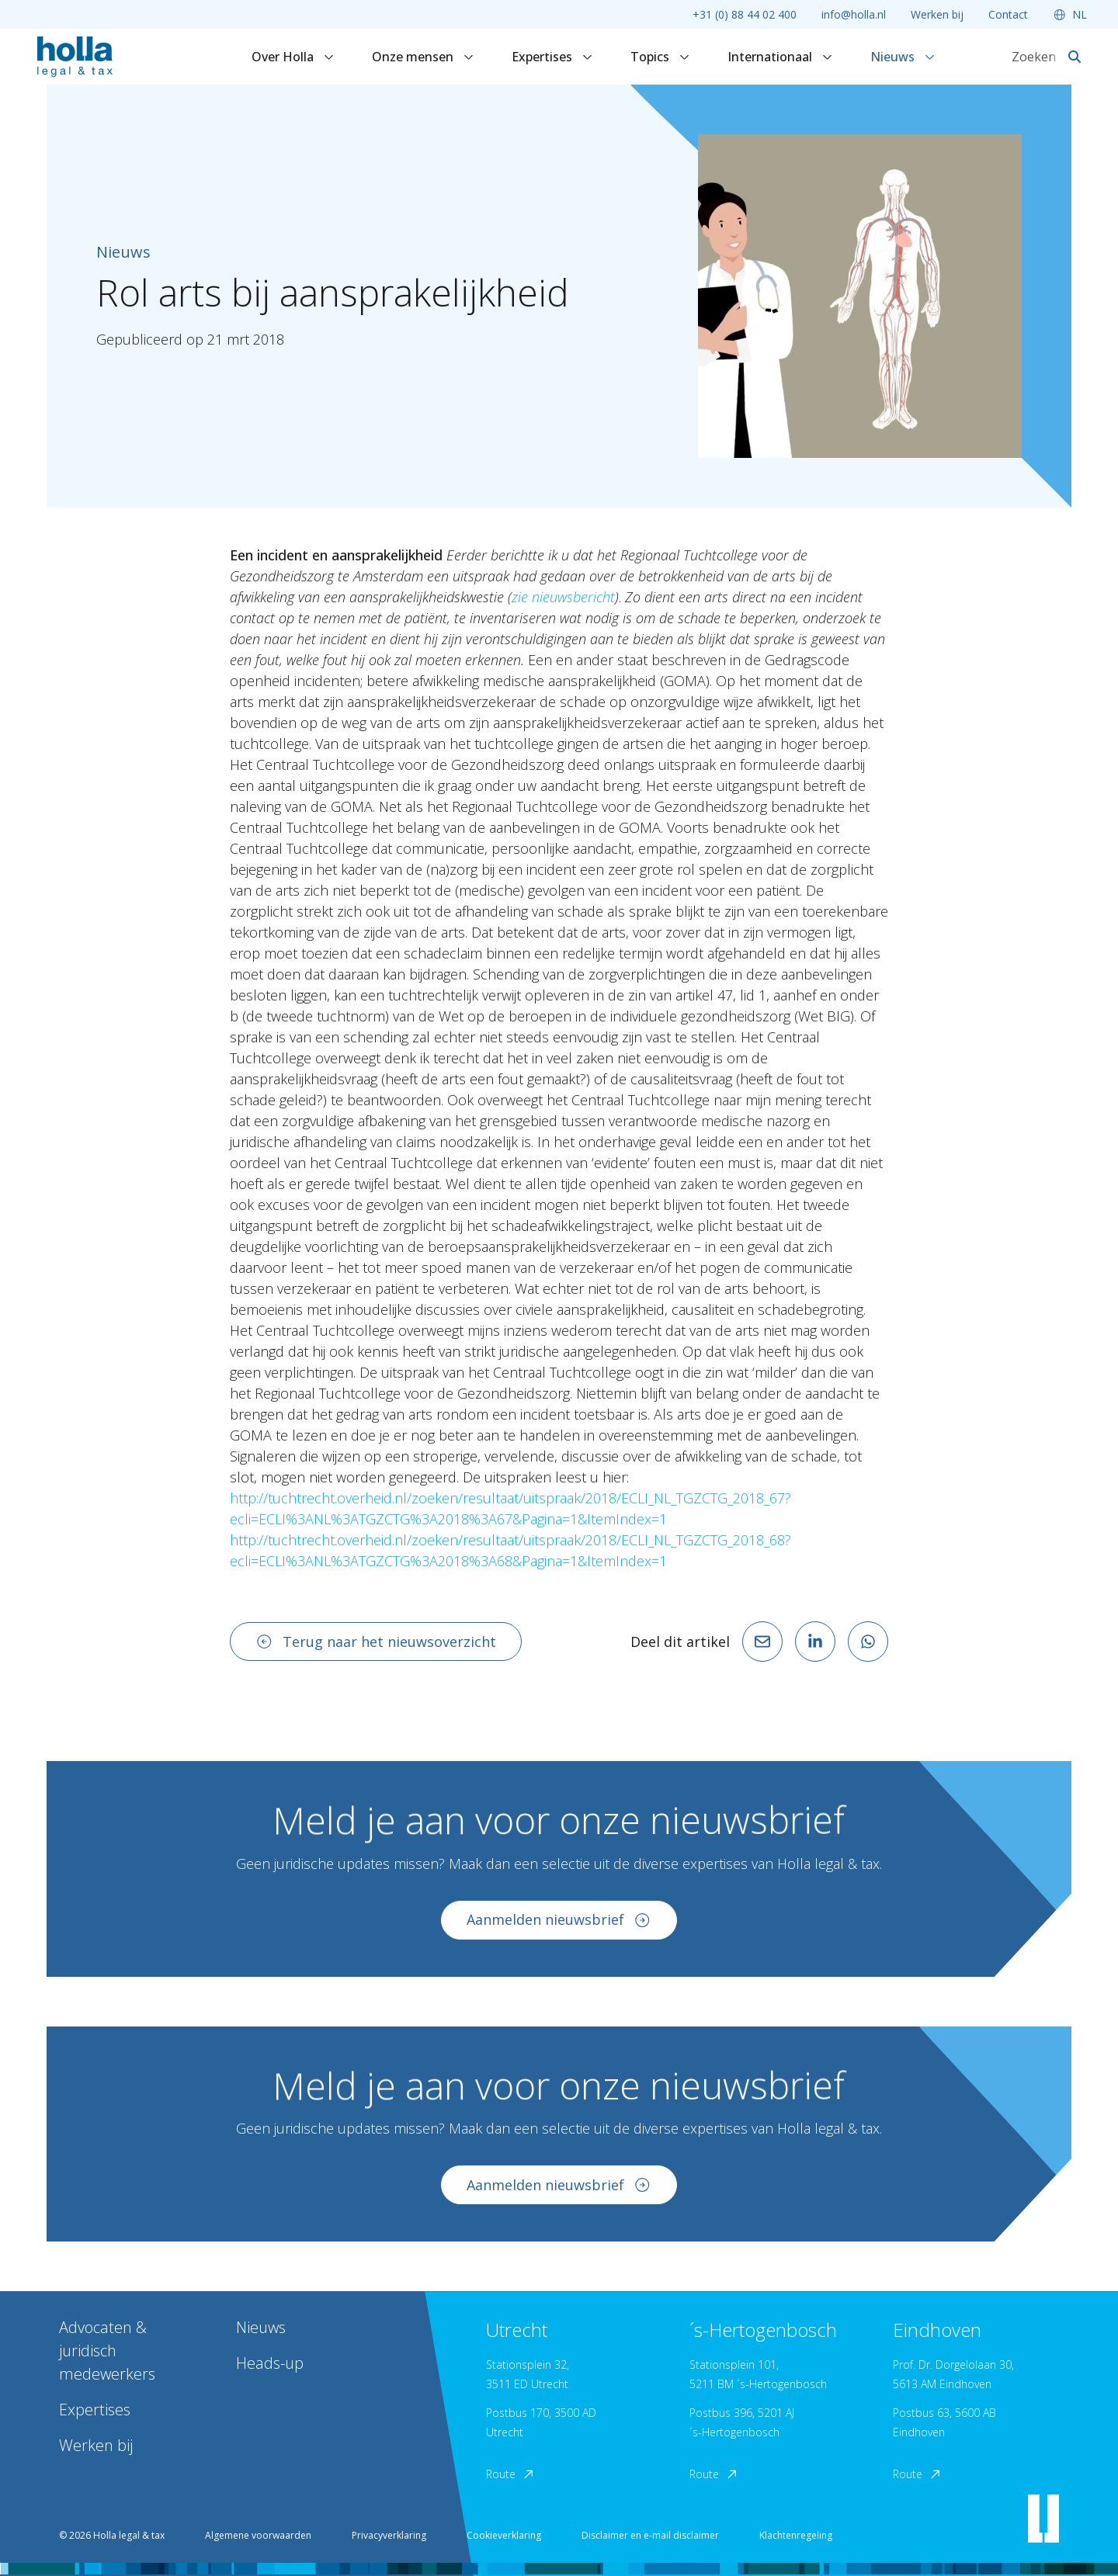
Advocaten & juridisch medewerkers (107, 2350)
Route (511, 2474)
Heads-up (270, 2362)
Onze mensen (423, 56)
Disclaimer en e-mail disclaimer (650, 2535)
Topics (660, 56)
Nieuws (903, 56)
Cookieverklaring (504, 2535)
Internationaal (780, 56)
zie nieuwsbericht (563, 597)
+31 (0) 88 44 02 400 (745, 14)
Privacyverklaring (389, 2535)
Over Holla (293, 56)
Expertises (552, 56)
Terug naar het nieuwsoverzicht (375, 1641)
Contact (1008, 14)
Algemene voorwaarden (258, 2535)
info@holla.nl (853, 14)
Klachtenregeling (795, 2535)
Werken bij (937, 14)
